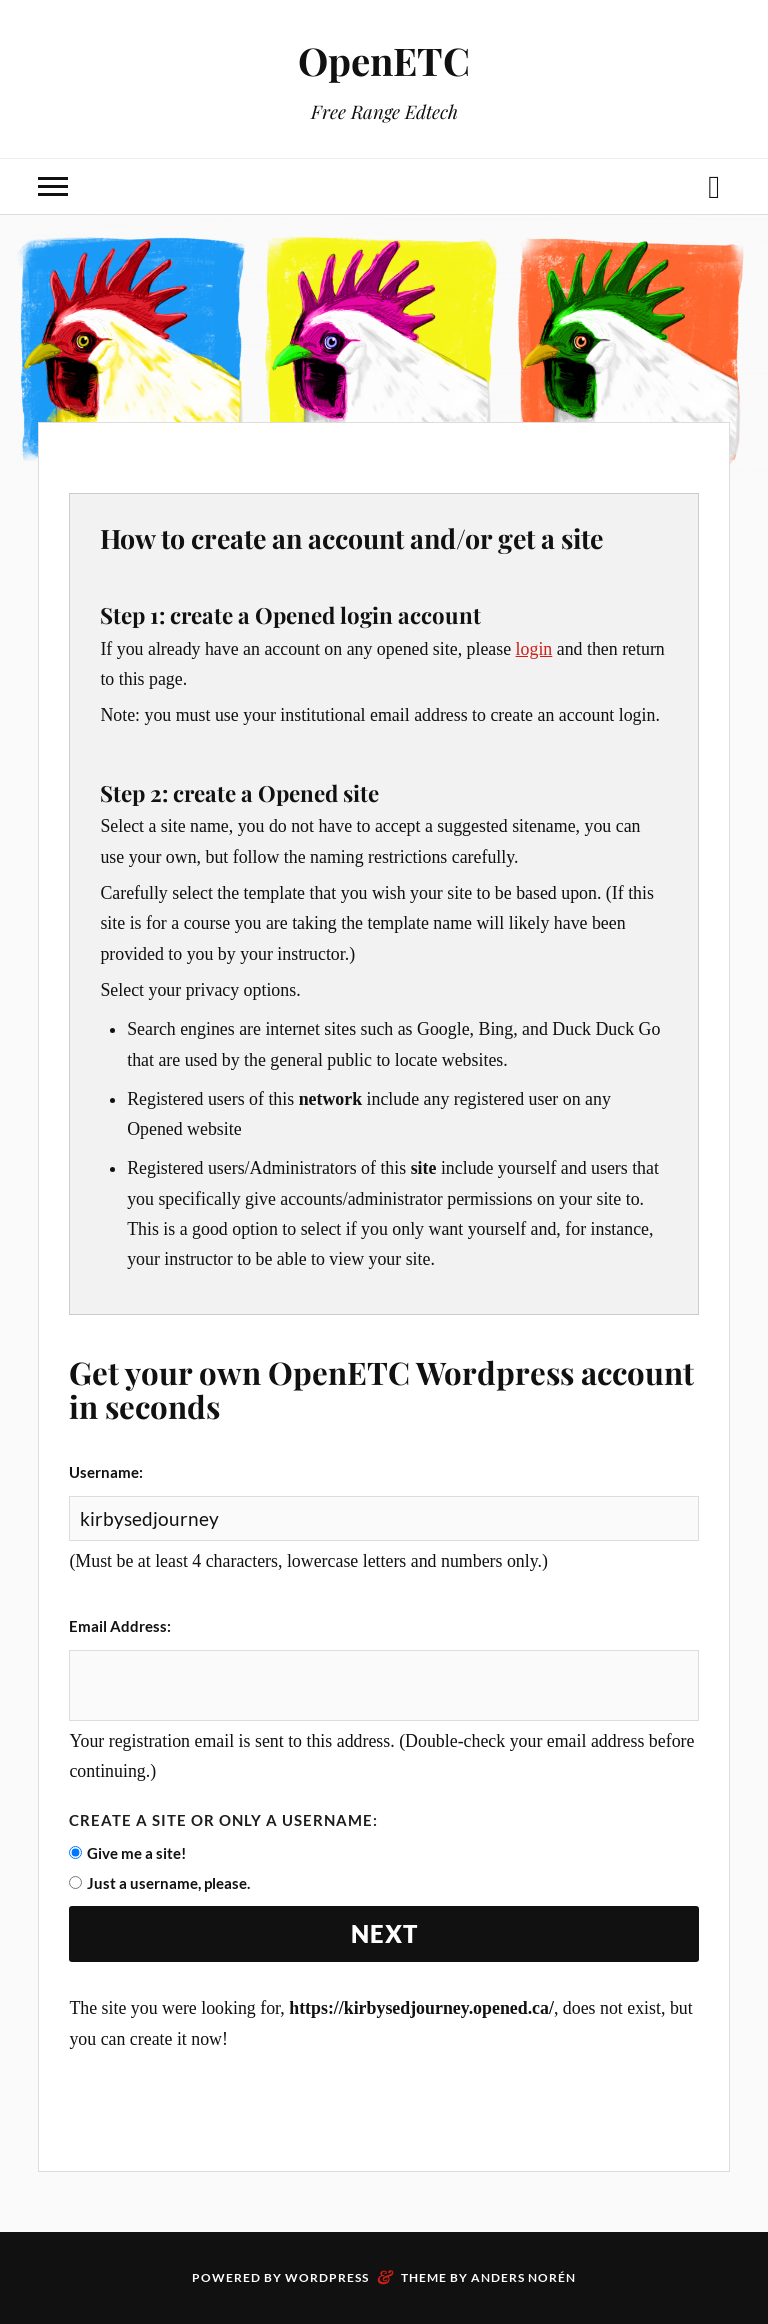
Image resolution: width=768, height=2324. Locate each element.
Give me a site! (136, 1853)
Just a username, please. (168, 1883)
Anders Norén (523, 2277)
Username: (106, 1472)
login (534, 649)
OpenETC (384, 60)
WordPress (327, 2277)
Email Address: (120, 1626)
